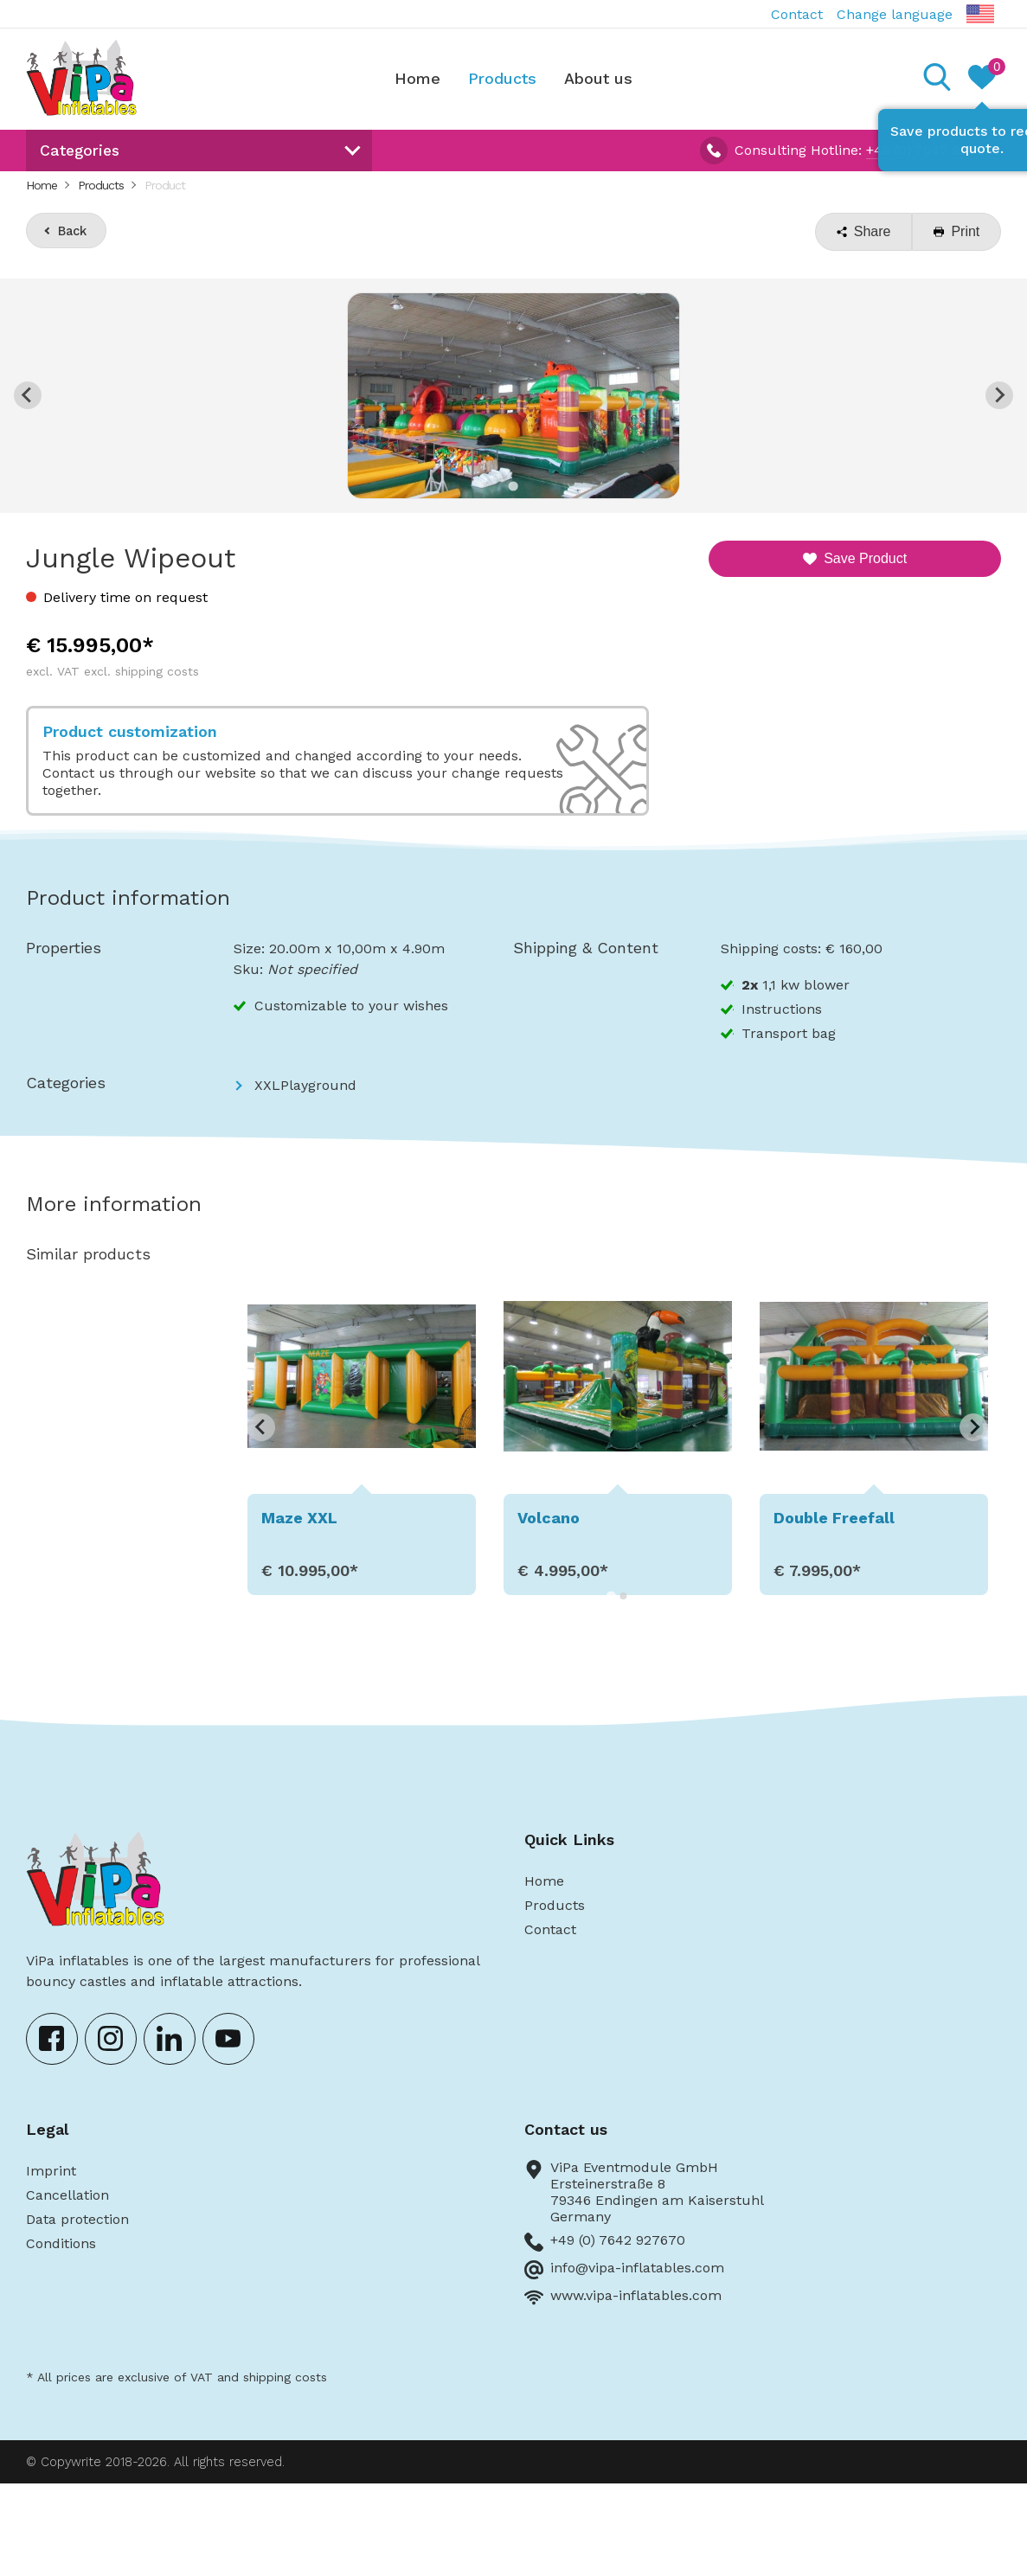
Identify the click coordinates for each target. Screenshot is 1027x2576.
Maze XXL (299, 1518)
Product (164, 185)
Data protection (77, 2219)
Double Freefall (834, 1518)
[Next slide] (999, 395)
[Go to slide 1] (513, 485)
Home (417, 78)
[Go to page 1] (611, 1595)
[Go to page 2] (622, 1595)
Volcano (548, 1518)
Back (72, 231)
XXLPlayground (305, 1085)
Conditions (61, 2243)
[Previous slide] (28, 395)
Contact (797, 14)
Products (502, 78)
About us (598, 78)
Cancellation (67, 2195)
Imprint (51, 2171)
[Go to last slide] (261, 1427)
